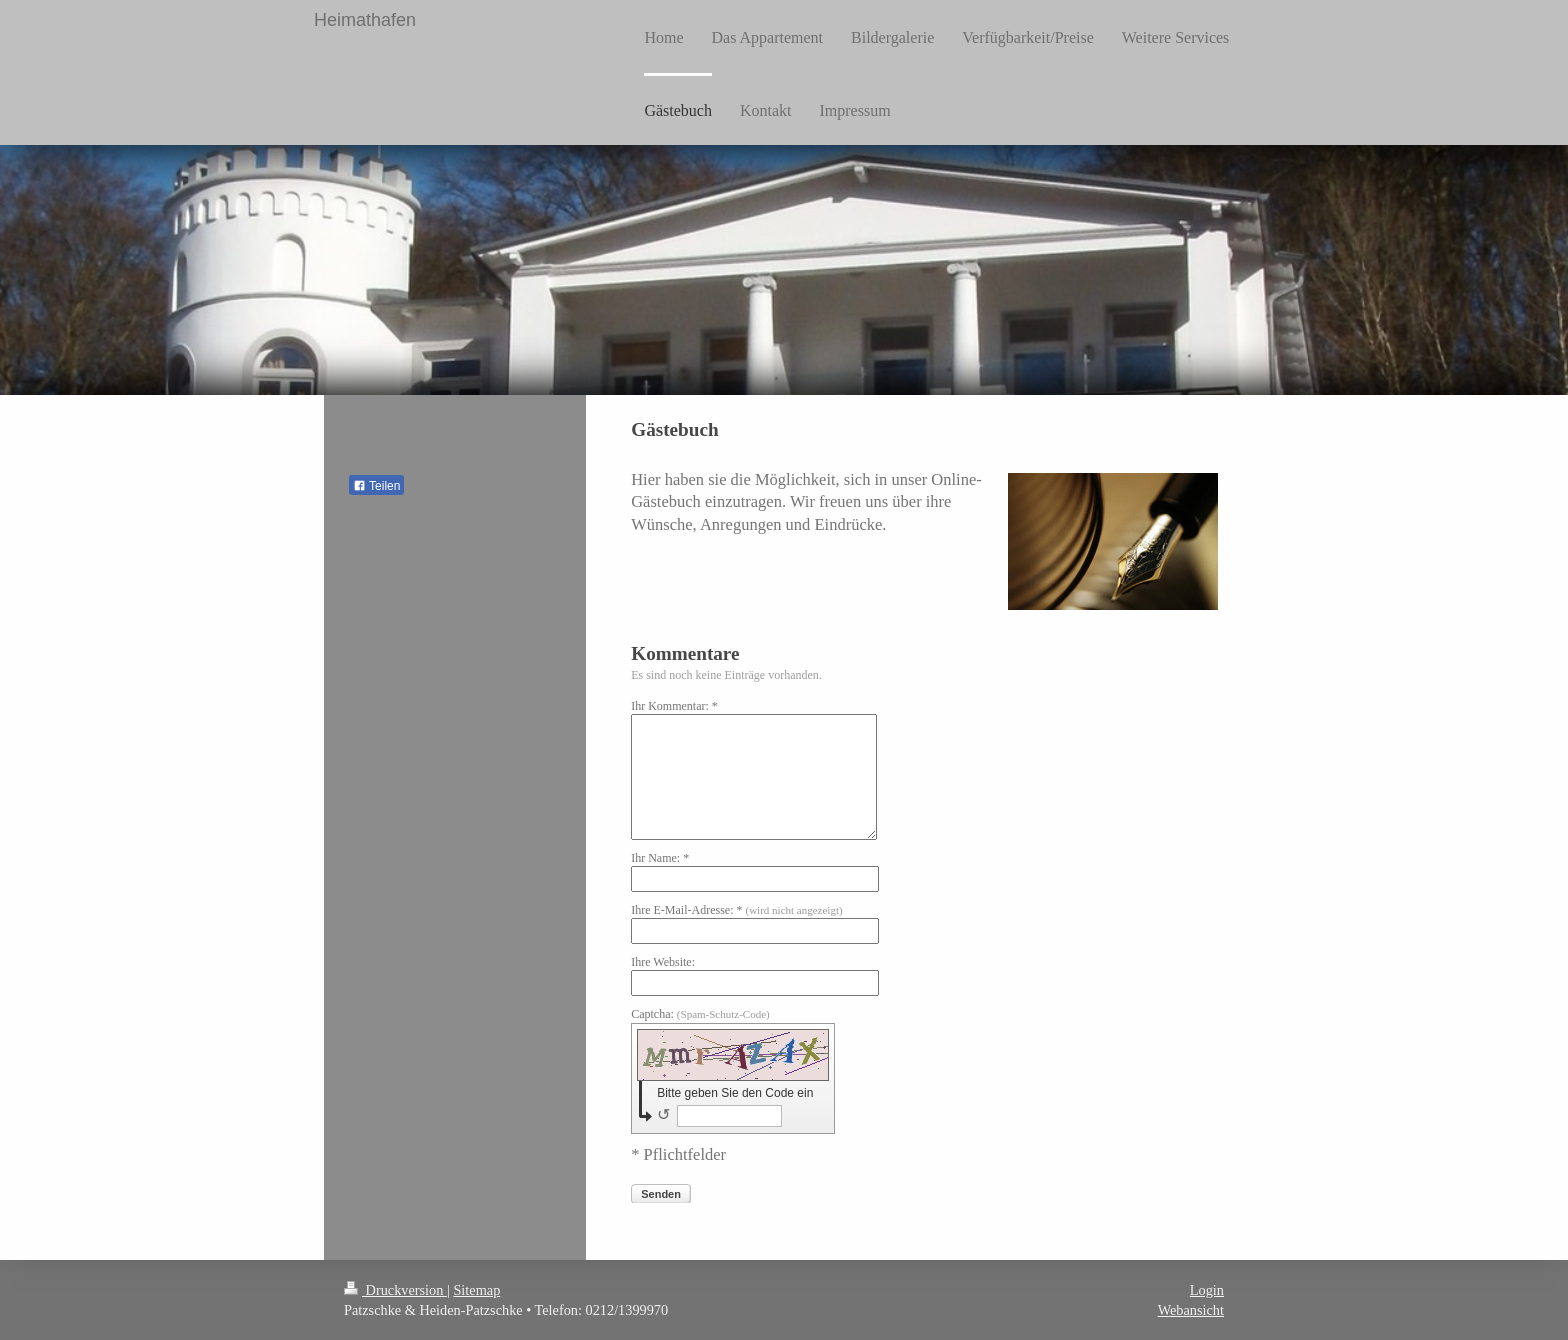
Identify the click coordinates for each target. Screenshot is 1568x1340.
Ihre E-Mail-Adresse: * (736, 910)
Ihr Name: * (660, 858)
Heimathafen (365, 20)
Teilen (376, 486)
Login (1207, 1290)
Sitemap (476, 1290)
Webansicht (1191, 1310)
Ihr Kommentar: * (674, 706)
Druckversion (395, 1290)
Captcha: (700, 1014)
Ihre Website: (663, 962)
